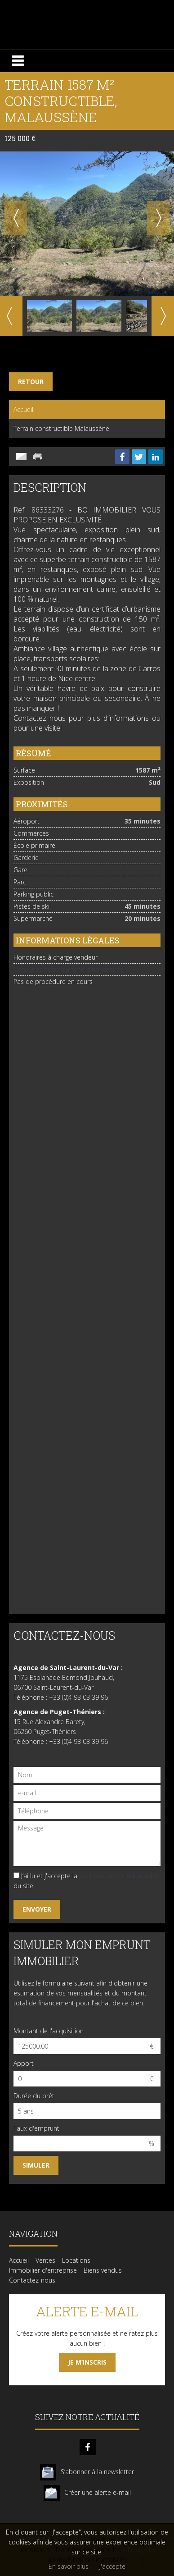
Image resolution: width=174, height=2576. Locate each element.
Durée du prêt (33, 2095)
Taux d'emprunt (36, 2128)
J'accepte (112, 2566)
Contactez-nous (32, 2280)
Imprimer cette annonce (38, 456)
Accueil (23, 409)
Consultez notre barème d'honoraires (68, 969)
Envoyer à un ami (21, 456)
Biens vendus (103, 2270)
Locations (76, 2260)
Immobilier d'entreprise (43, 2270)
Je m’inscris (87, 2362)
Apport (23, 2063)
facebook (88, 2447)
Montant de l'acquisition (48, 2031)
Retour (31, 381)
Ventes (45, 2260)
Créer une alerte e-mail (97, 2492)
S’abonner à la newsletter (97, 2471)
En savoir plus (69, 2566)
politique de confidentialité (118, 1875)
